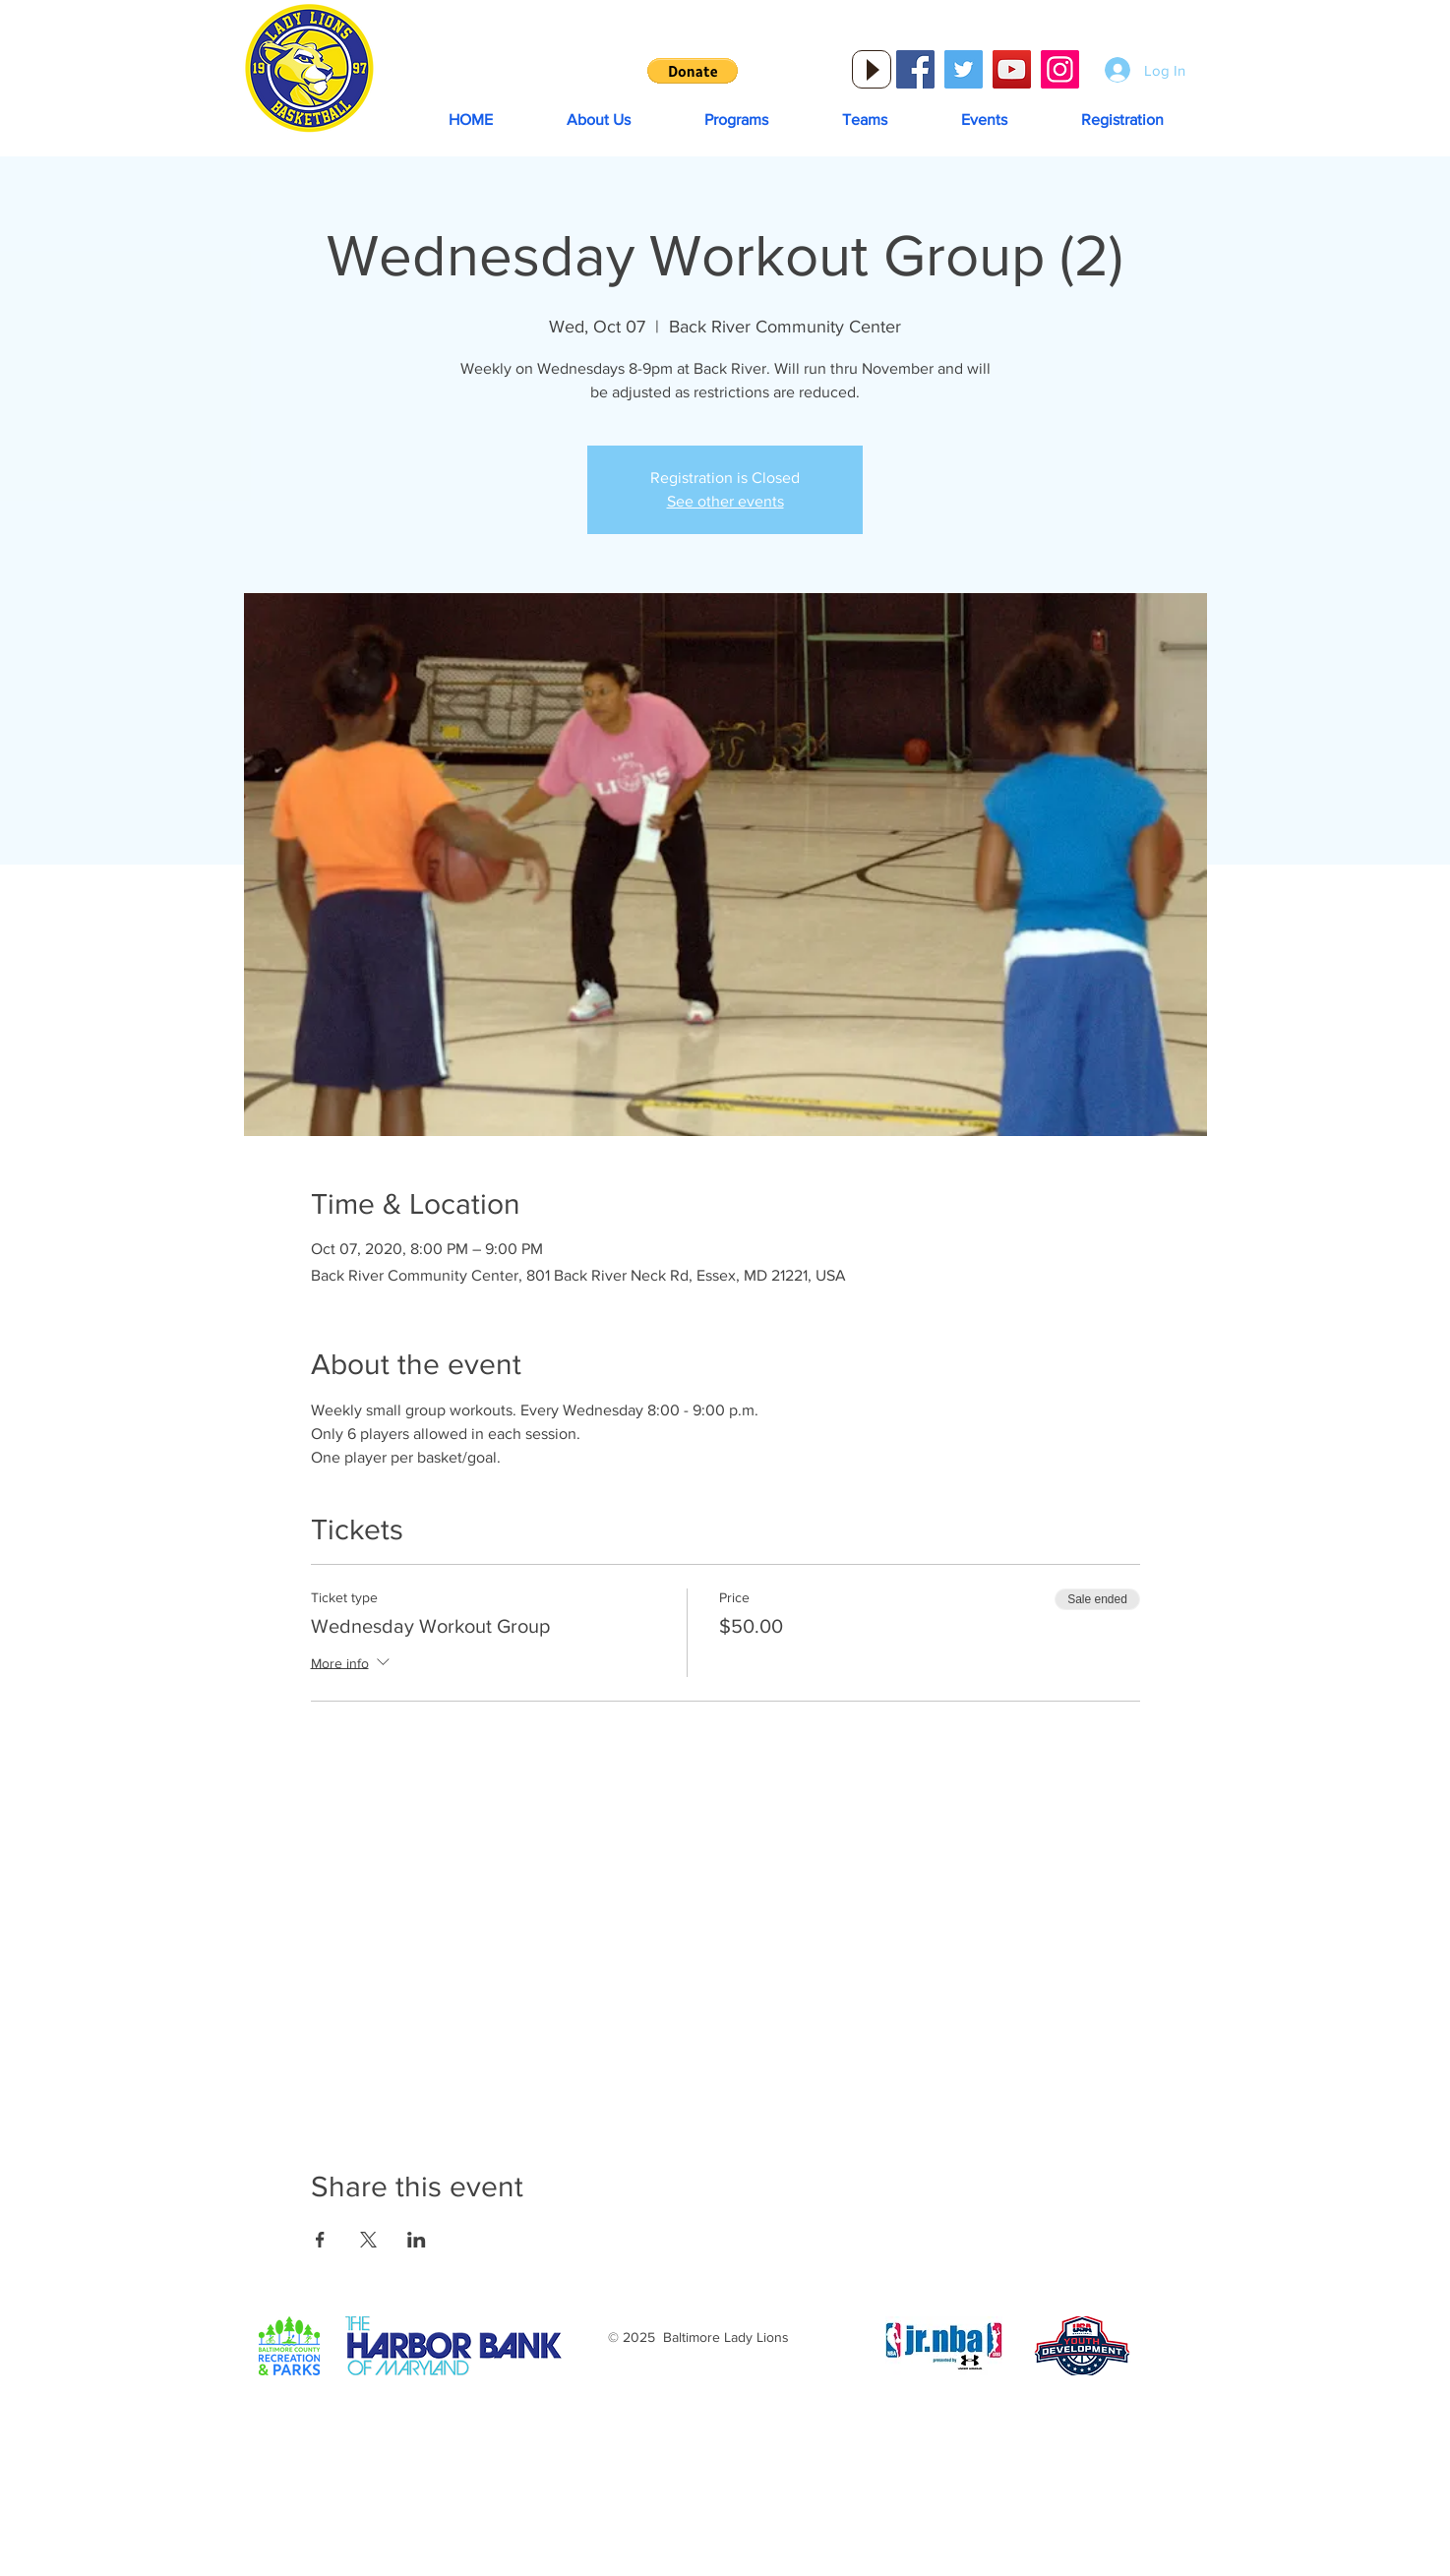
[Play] (871, 69)
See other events (725, 501)
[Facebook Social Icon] (915, 69)
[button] (692, 71)
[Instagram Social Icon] (1060, 69)
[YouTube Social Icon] (1012, 69)
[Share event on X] (368, 2239)
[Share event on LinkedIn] (416, 2239)
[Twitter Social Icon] (963, 69)
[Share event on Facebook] (320, 2239)
